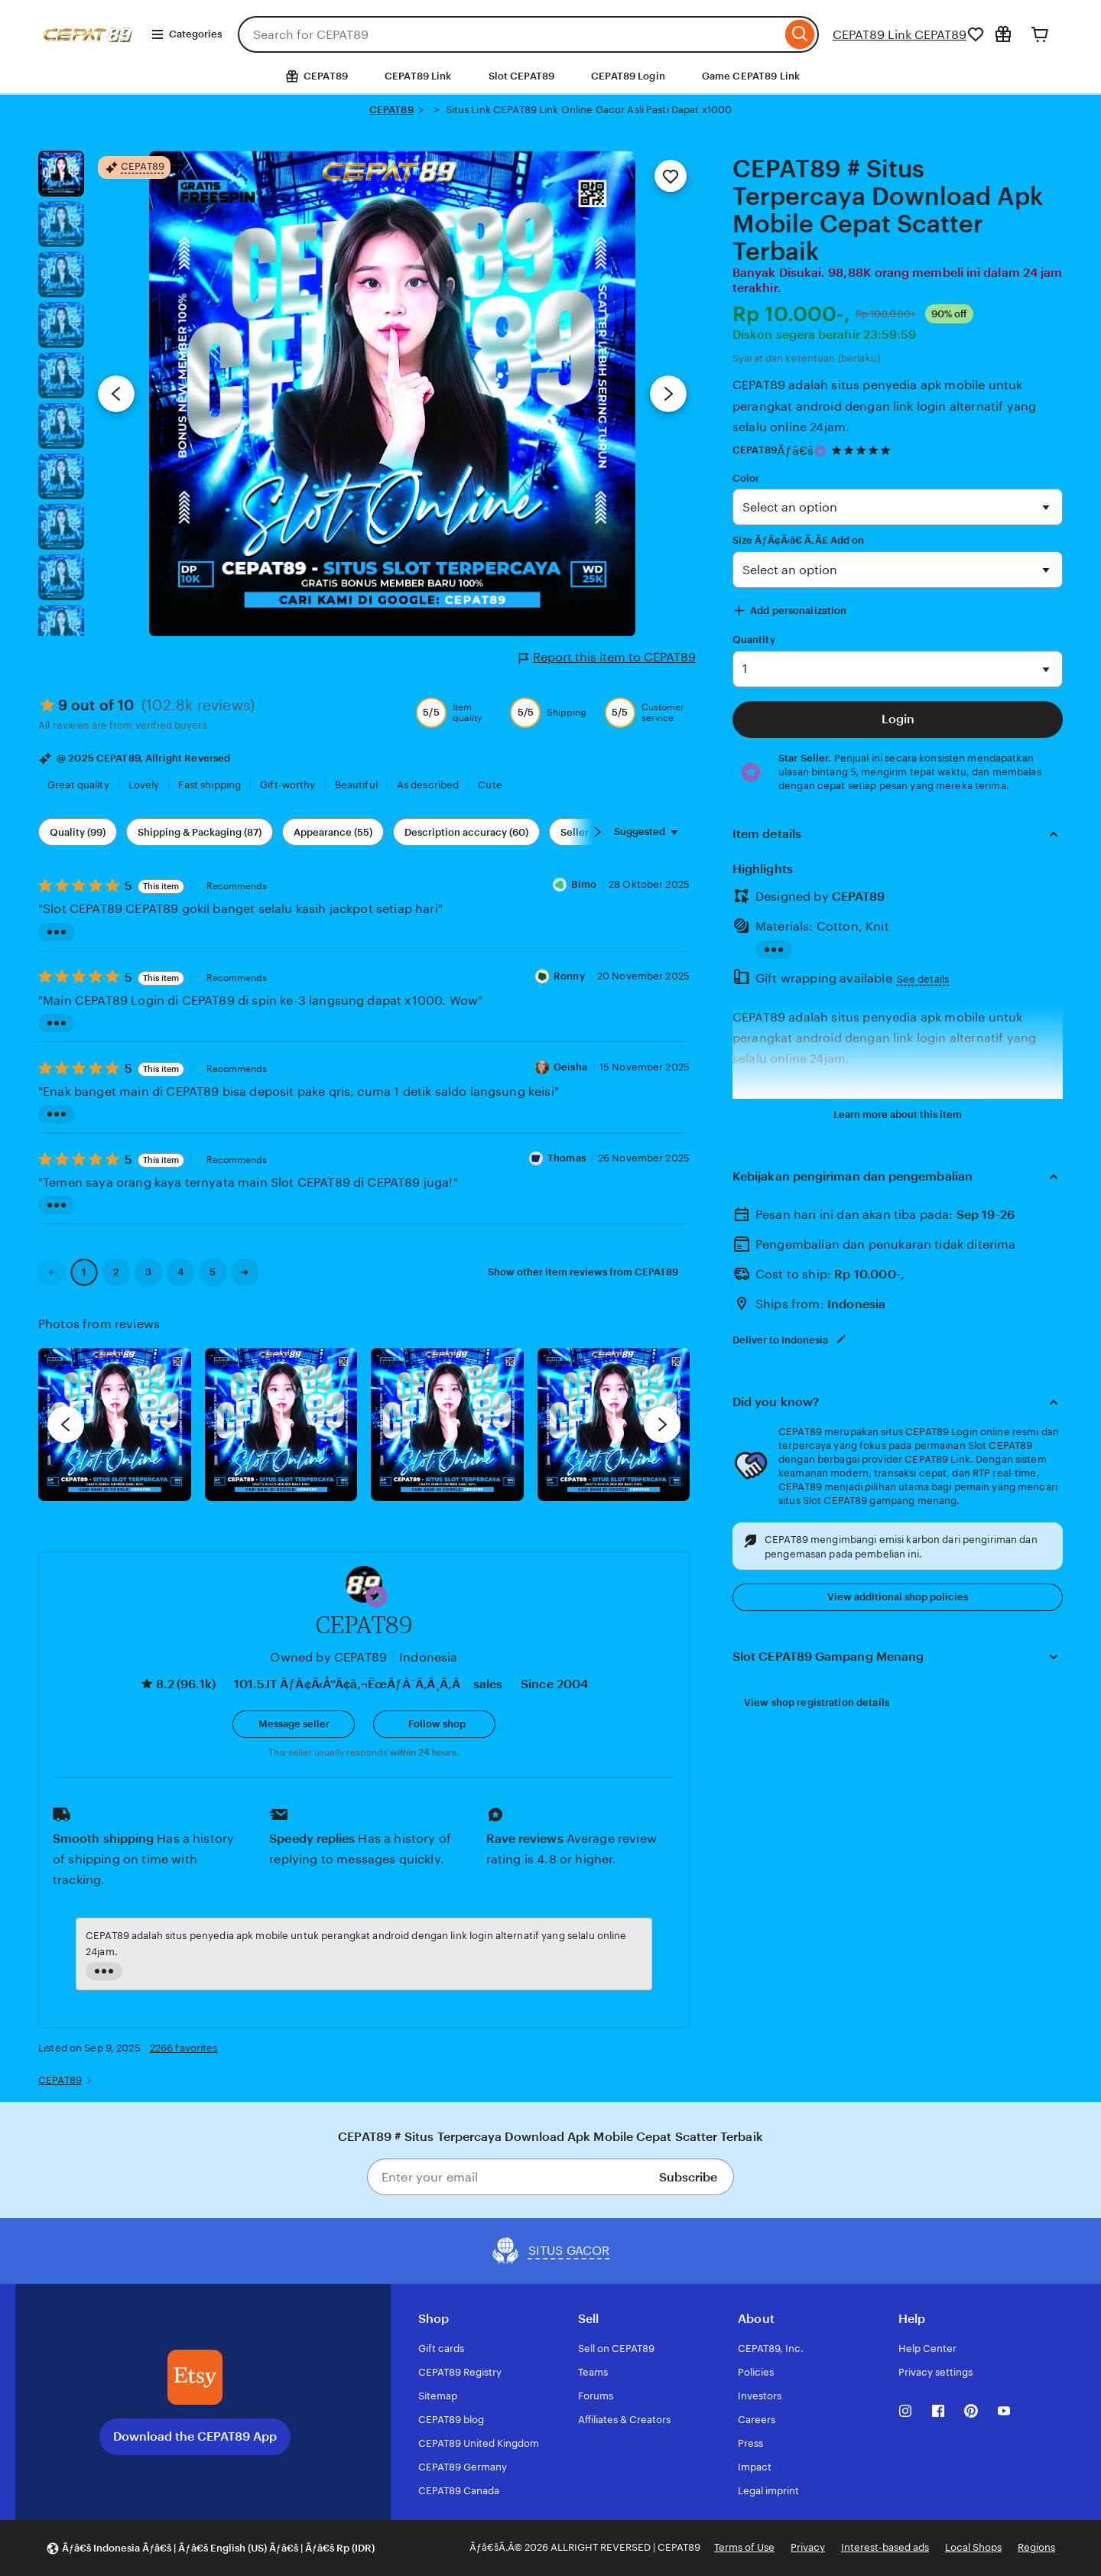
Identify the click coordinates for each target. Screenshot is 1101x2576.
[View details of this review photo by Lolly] (114, 1424)
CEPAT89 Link (418, 76)
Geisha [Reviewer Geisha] (570, 1067)
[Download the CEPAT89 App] (194, 2377)
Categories (186, 34)
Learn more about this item (897, 1114)
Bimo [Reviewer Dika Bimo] (583, 884)
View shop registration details (816, 1702)
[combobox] (509, 34)
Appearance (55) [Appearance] (333, 832)
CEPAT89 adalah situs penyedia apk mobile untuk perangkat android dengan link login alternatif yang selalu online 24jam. (884, 406)
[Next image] (668, 393)
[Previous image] (116, 393)
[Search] (800, 34)
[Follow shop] (434, 1724)
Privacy (808, 2547)
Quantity (753, 639)
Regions (1036, 2547)
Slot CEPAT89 (522, 76)
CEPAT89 (391, 109)
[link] (52, 1272)
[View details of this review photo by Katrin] (614, 1424)
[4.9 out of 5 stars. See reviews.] (863, 450)
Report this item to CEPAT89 (607, 657)
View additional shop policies (897, 1597)
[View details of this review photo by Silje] (447, 1424)
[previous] (65, 1424)
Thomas (566, 1158)
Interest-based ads (885, 2547)
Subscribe (688, 2177)
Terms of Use (744, 2547)
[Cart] (1039, 34)
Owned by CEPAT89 (328, 1657)
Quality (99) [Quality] (78, 832)
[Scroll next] (597, 832)
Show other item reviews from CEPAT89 (583, 1272)
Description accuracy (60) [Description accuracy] (466, 832)
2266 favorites (184, 2048)
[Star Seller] (820, 451)
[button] (376, 1596)
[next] (662, 1424)
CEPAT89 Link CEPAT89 (899, 35)
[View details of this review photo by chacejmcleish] (281, 1424)
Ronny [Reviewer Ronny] (569, 976)
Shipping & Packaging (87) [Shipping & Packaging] (199, 832)
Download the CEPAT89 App (195, 2436)
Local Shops (973, 2547)
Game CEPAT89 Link (751, 76)
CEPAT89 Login (628, 76)
